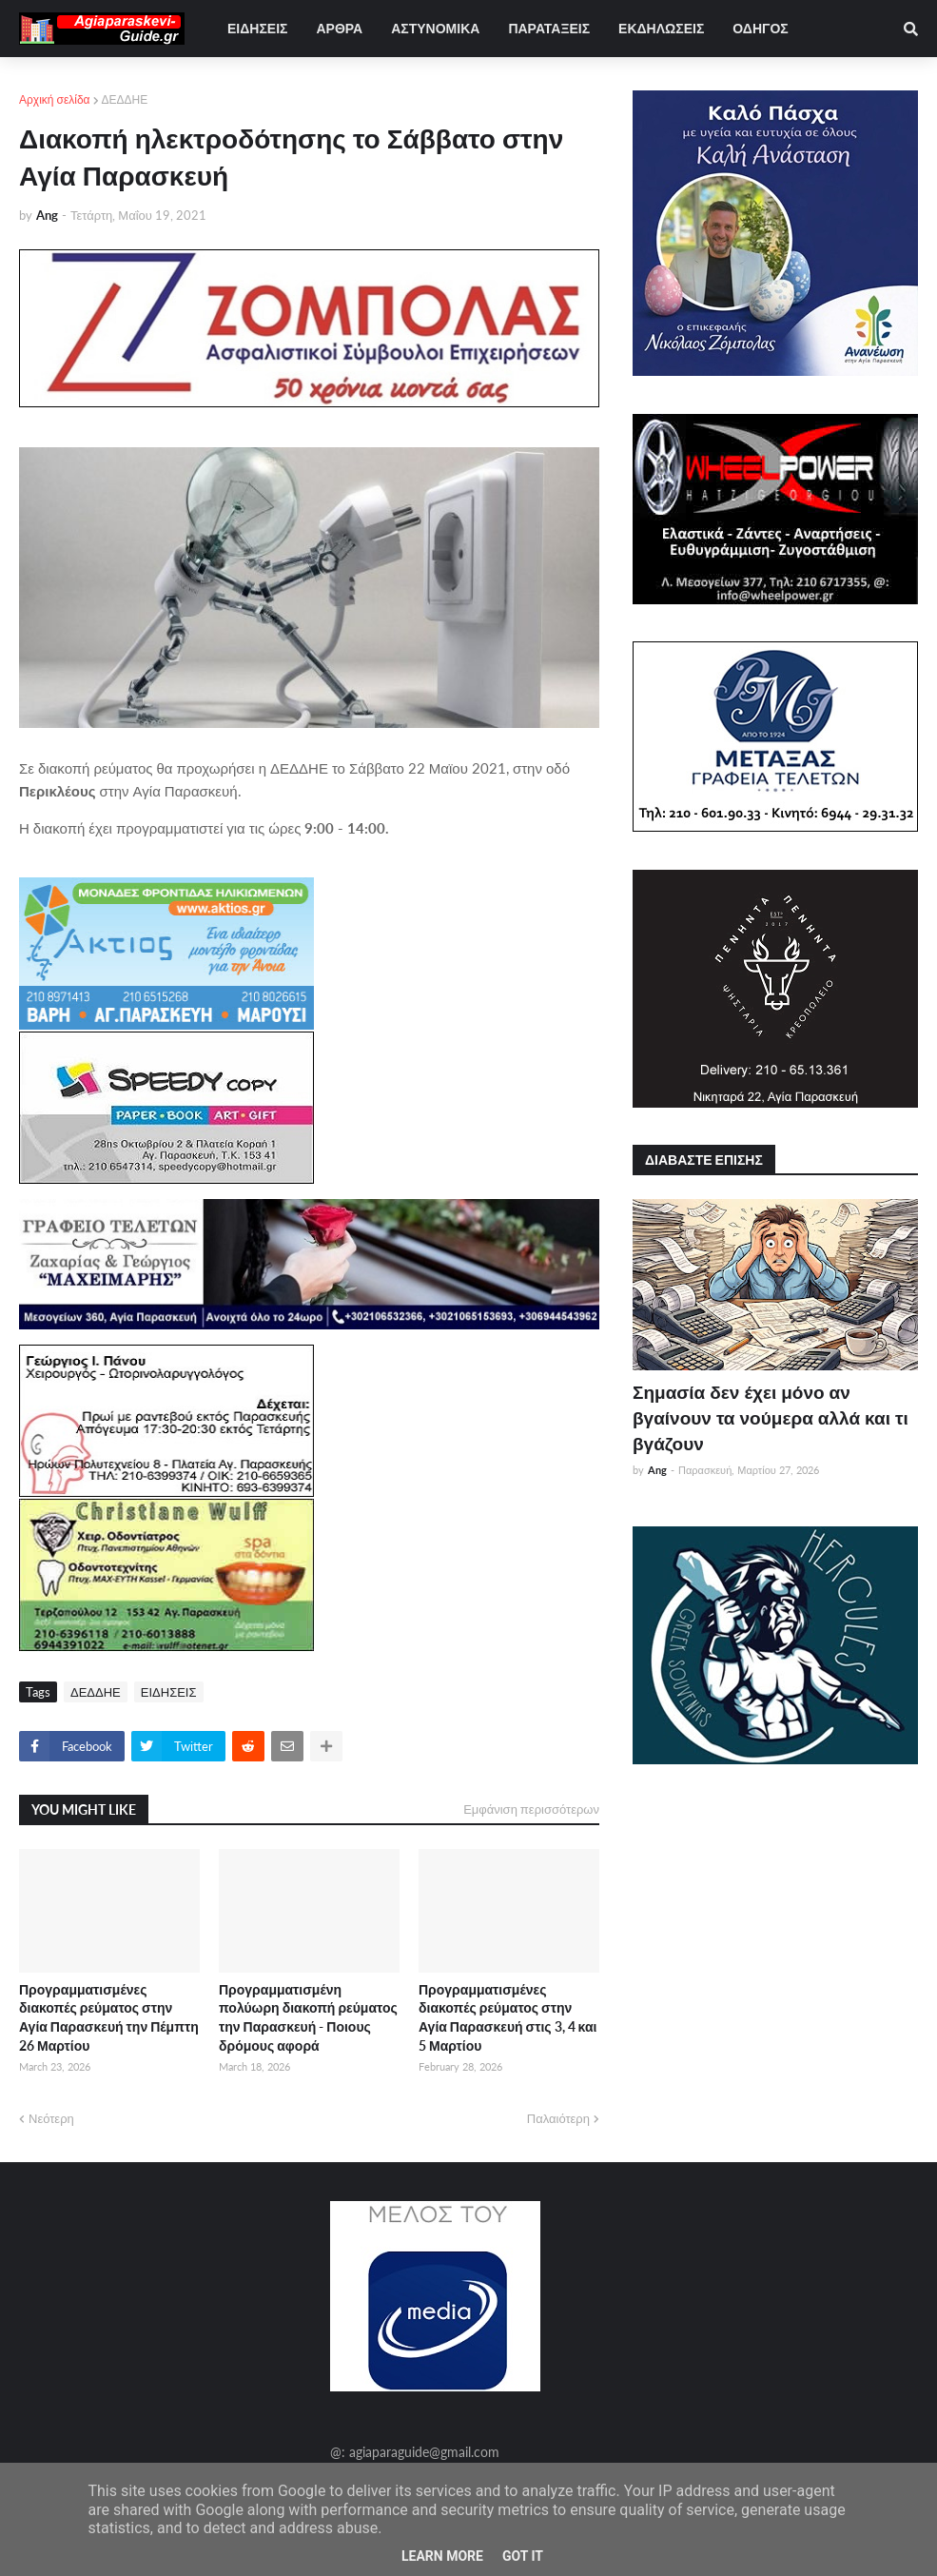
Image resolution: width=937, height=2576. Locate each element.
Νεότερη (51, 2118)
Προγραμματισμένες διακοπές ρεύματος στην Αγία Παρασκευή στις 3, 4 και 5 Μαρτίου (507, 2017)
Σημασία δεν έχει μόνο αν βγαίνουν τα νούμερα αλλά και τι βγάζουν (770, 1417)
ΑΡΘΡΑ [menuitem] (339, 28)
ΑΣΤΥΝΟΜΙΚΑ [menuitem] (435, 28)
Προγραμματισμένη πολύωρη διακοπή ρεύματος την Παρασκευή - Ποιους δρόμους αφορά (308, 2017)
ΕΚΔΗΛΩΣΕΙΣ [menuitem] (661, 28)
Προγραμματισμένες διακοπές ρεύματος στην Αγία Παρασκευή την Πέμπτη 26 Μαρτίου (109, 2017)
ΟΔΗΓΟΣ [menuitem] (760, 28)
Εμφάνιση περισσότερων (531, 1809)
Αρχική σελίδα (54, 99)
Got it (522, 2556)
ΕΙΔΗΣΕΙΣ (169, 1692)
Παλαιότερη (558, 2118)
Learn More (442, 2556)
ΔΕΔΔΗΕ (125, 99)
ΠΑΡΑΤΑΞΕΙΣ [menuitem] (549, 28)
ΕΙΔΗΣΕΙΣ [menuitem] (257, 28)
